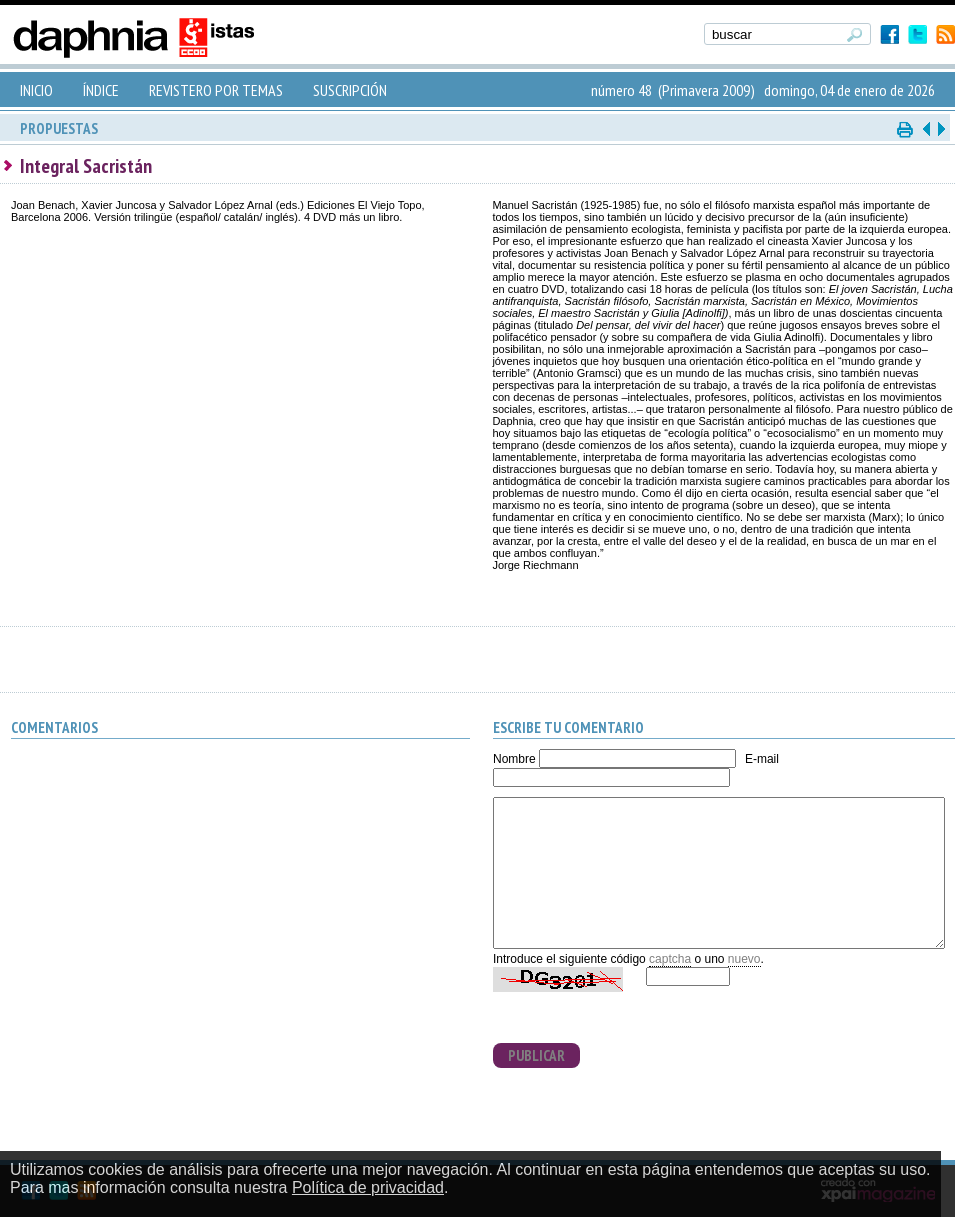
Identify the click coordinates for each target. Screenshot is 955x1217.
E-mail (762, 759)
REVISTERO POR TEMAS (216, 90)
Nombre (514, 759)
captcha (670, 959)
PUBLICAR (536, 1055)
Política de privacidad (368, 1187)
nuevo (744, 959)
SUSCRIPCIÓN (350, 90)
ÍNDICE (101, 90)
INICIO (36, 90)
